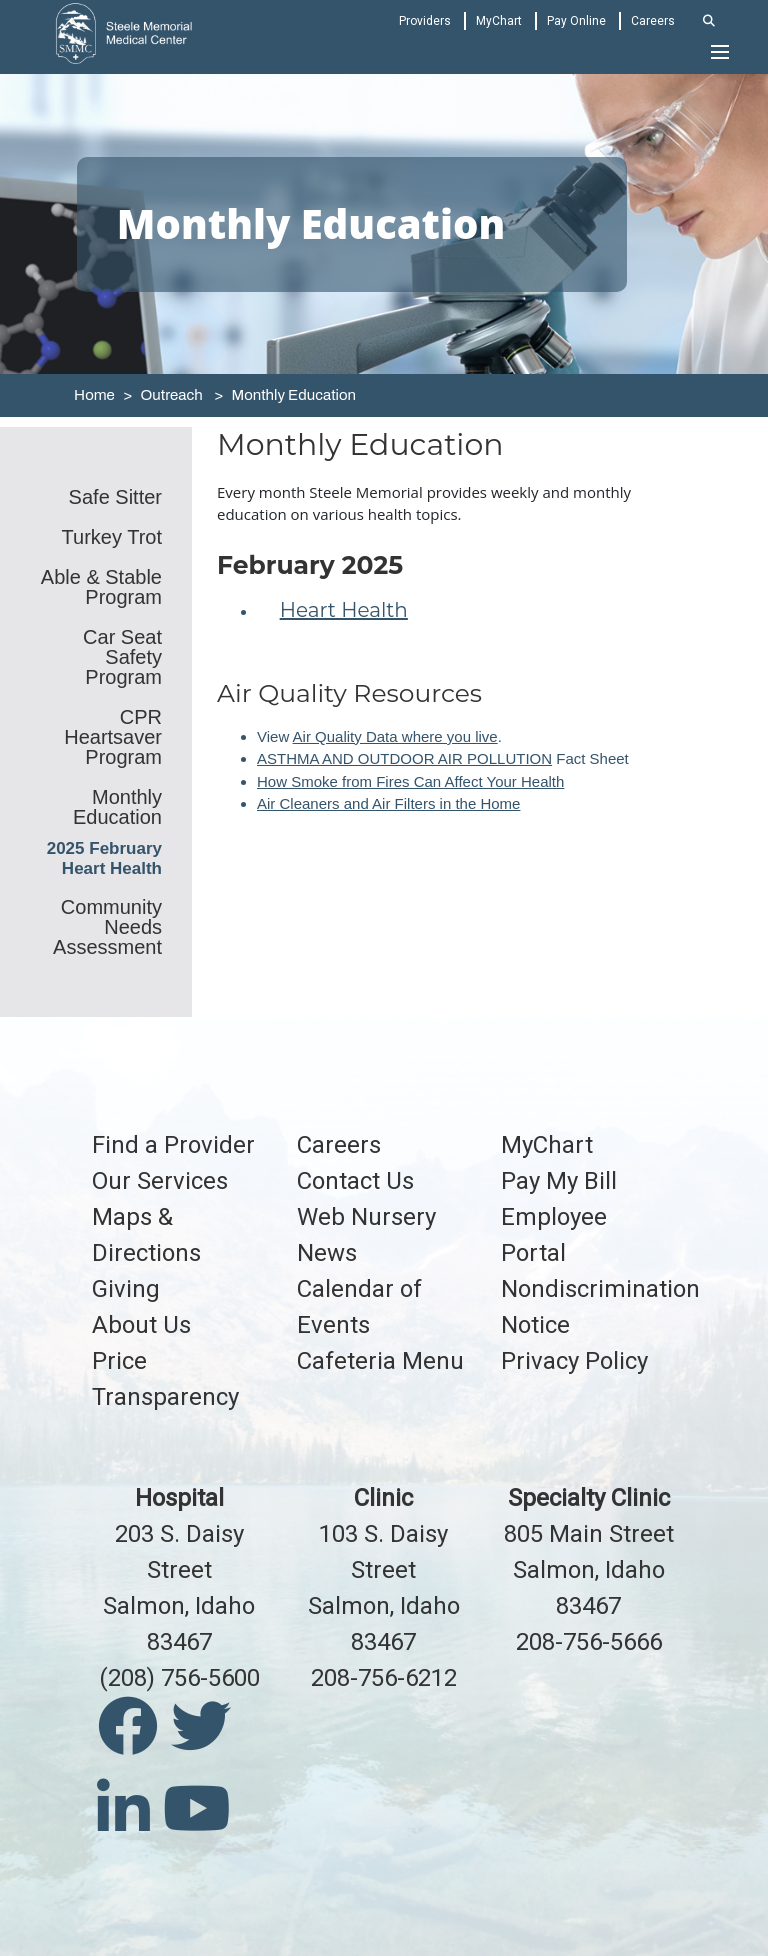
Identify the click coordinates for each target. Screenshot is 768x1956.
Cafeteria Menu (380, 1361)
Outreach (171, 395)
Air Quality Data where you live (395, 736)
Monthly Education (293, 395)
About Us (141, 1325)
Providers (425, 21)
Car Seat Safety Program (122, 657)
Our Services (160, 1181)
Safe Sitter (115, 497)
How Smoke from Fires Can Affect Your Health (410, 781)
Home (94, 395)
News (327, 1253)
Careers (653, 21)
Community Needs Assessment (107, 927)
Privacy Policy (574, 1361)
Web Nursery (366, 1217)
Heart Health (344, 610)
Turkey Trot (112, 537)
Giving (126, 1289)
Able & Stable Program (101, 587)
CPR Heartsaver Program (113, 737)
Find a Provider (173, 1145)
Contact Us (355, 1181)
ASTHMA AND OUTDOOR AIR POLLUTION (404, 758)
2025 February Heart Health (104, 858)
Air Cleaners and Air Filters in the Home (388, 803)
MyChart (499, 21)
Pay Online (576, 21)
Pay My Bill (559, 1181)
